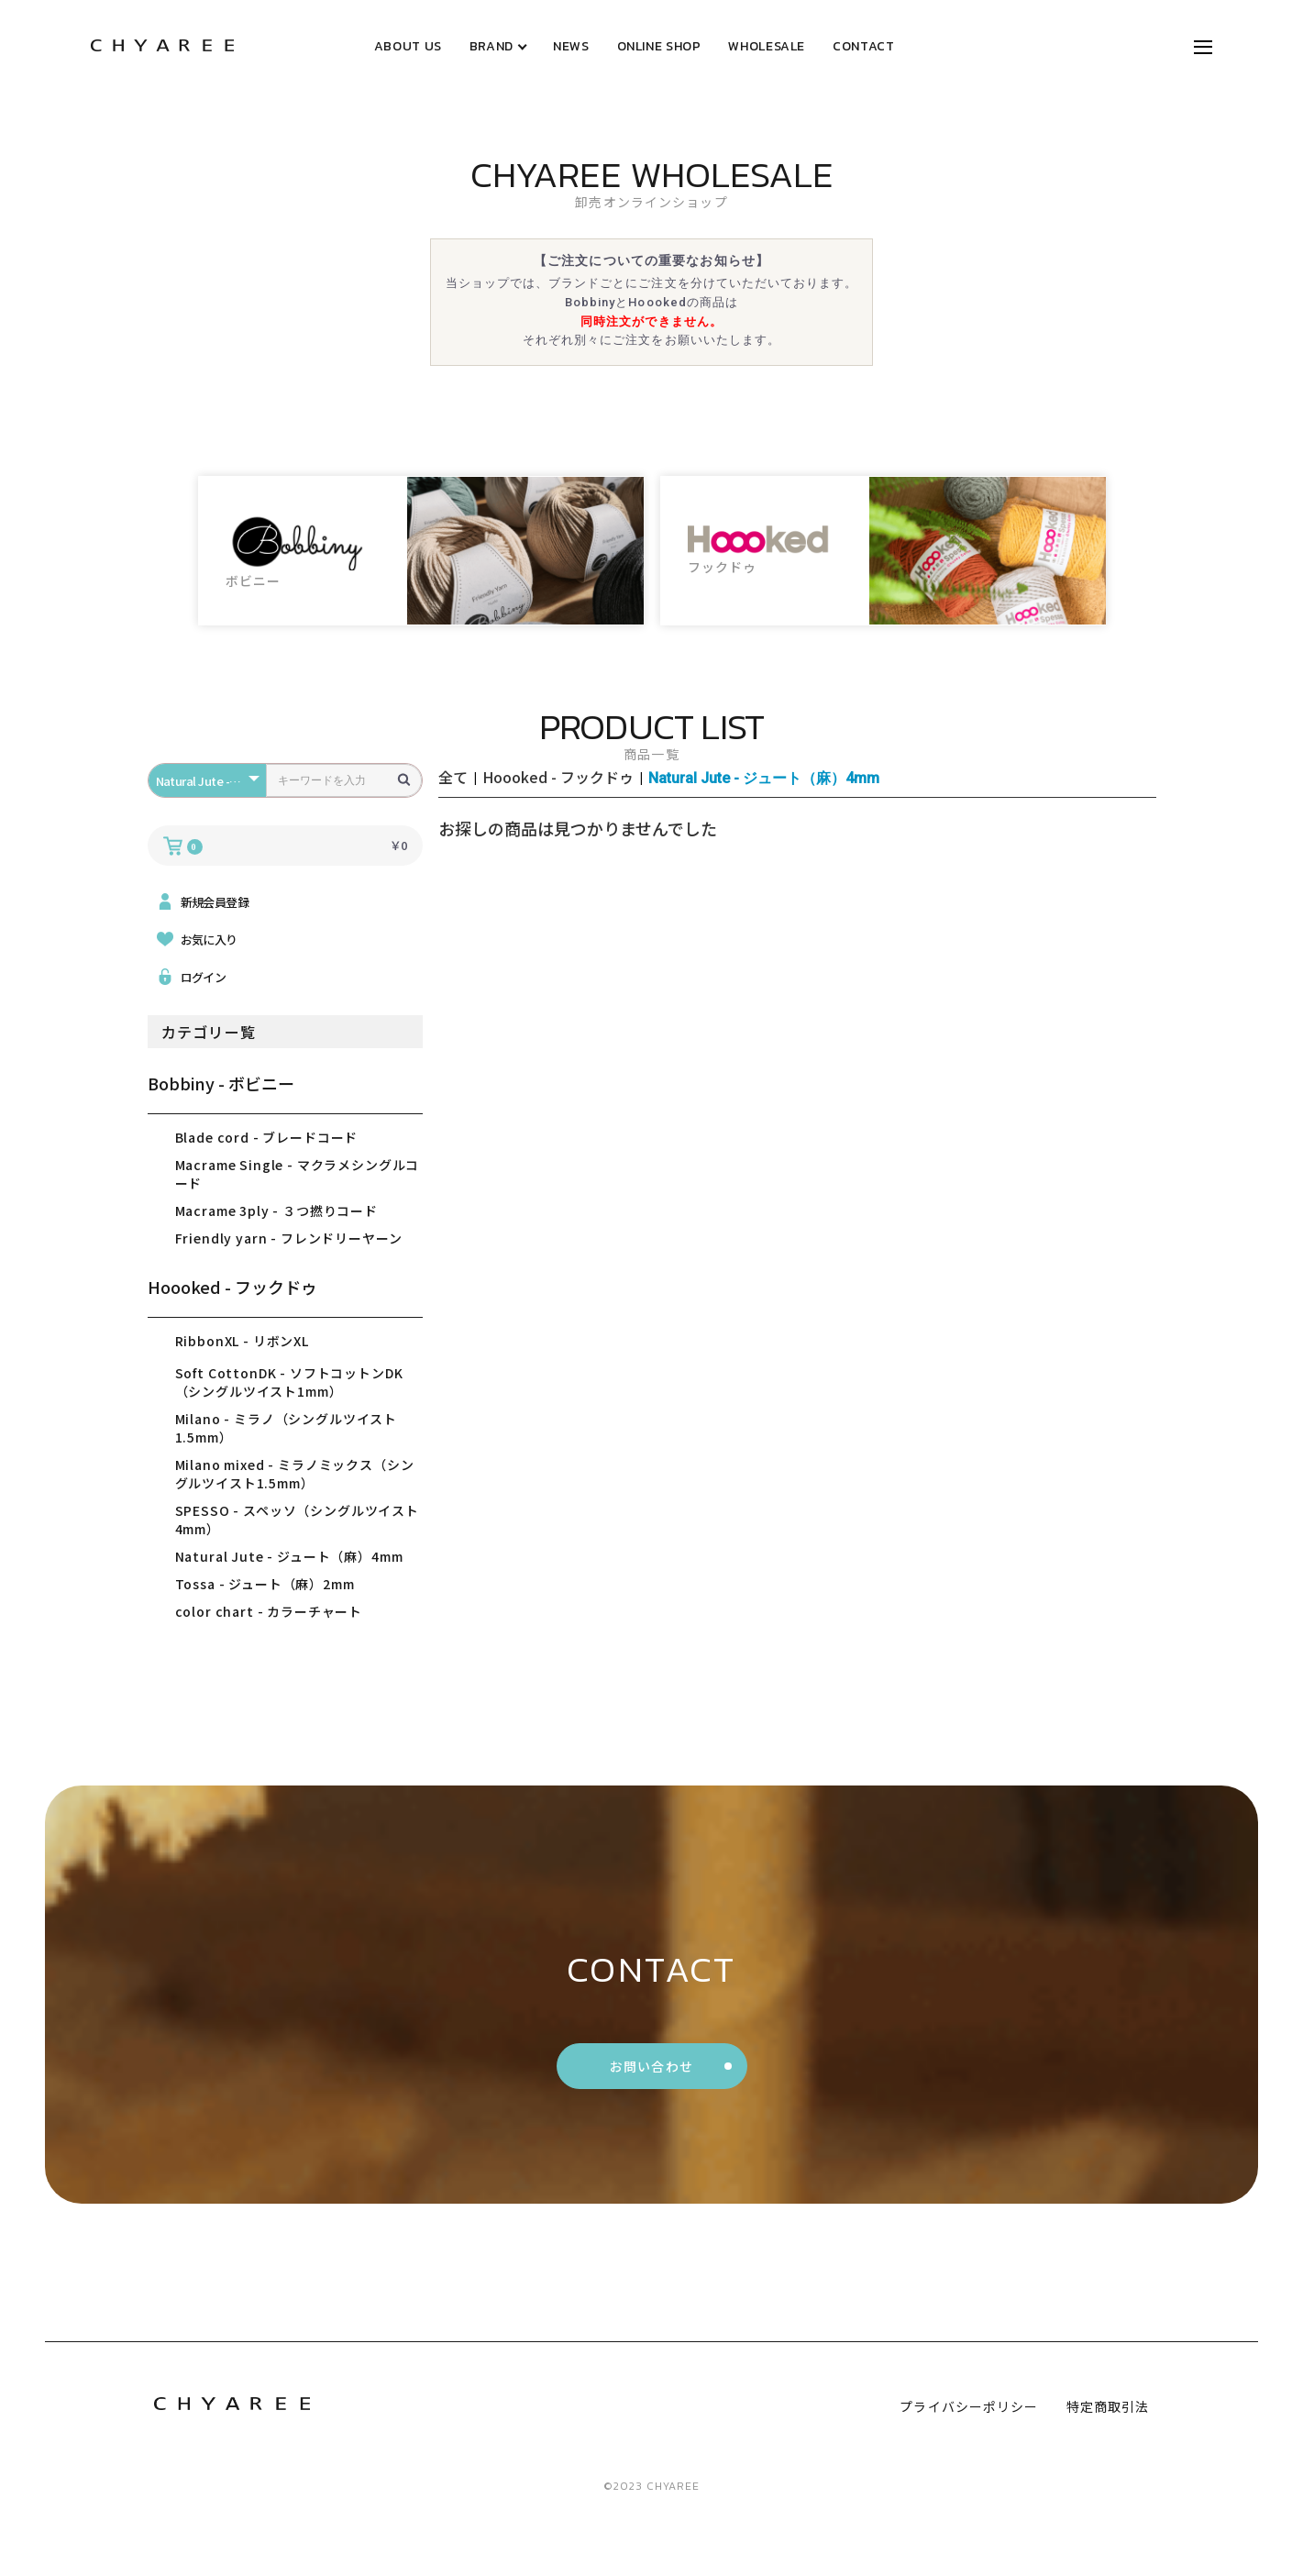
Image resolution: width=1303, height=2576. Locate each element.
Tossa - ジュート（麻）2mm (265, 1584)
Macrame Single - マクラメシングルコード (297, 1173)
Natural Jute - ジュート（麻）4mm (289, 1556)
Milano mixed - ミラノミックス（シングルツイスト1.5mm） (294, 1473)
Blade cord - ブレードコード (267, 1137)
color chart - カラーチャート (269, 1611)
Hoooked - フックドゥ (232, 1287)
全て (453, 777)
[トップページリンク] (162, 46)
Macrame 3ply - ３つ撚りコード (276, 1210)
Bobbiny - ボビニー (221, 1083)
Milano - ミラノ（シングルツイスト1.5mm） (286, 1428)
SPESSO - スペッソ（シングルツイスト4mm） (297, 1519)
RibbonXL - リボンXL (242, 1341)
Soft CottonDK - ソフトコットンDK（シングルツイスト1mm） (289, 1382)
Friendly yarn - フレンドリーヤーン (289, 1238)
